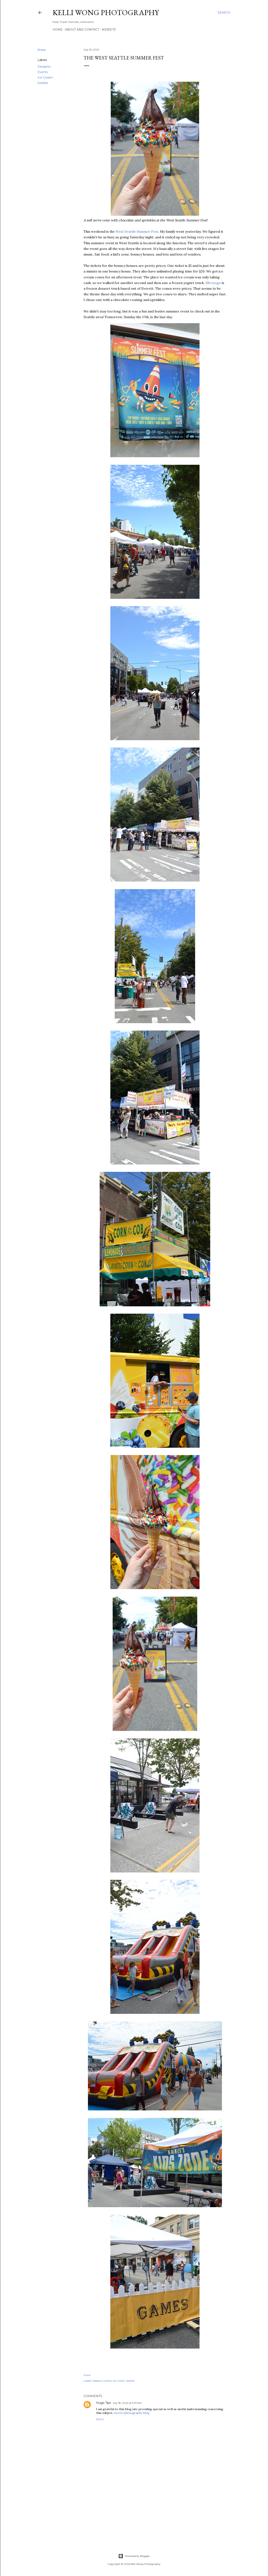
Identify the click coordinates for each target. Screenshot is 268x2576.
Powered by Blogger (134, 2556)
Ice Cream (45, 77)
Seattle (42, 83)
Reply (100, 2419)
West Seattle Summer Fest (137, 231)
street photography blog (131, 2413)
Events (42, 72)
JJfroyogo (213, 283)
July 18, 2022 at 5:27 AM (127, 2402)
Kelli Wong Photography (106, 12)
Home (58, 29)
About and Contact (82, 29)
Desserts (43, 66)
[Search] (224, 13)
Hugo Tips (103, 2403)
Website (109, 29)
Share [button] (41, 50)
